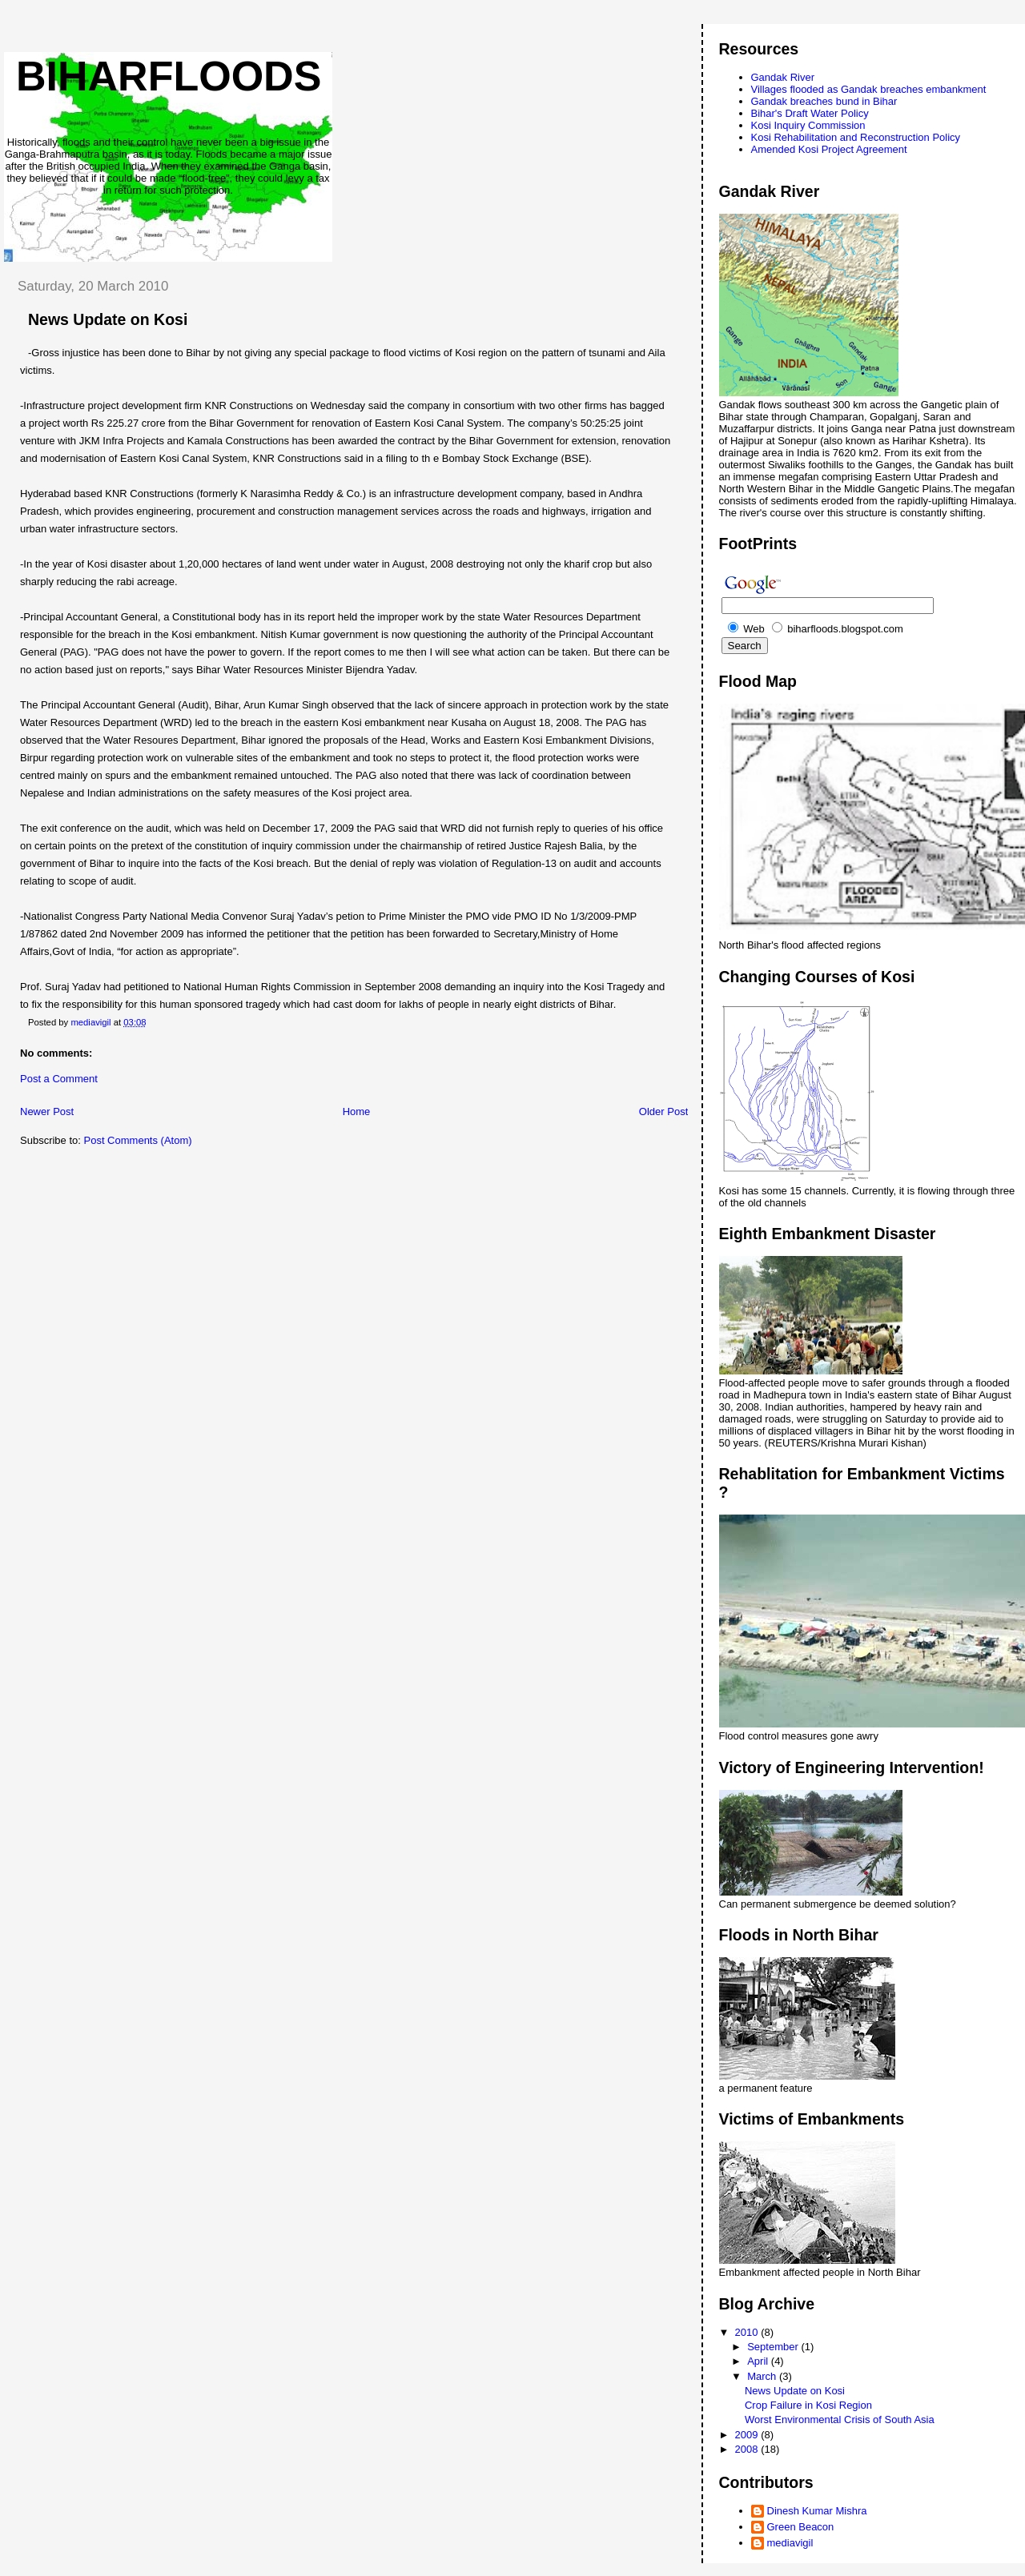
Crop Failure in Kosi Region (808, 2405)
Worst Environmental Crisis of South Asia (840, 2419)
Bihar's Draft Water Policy (810, 113)
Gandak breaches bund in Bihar (824, 101)
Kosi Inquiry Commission (808, 125)
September (774, 2347)
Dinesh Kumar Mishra (817, 2511)
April (759, 2361)
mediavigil (790, 2543)
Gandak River (782, 77)
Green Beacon (800, 2527)
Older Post (663, 1111)
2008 (748, 2449)
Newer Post (47, 1111)
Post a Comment (59, 1079)
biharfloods (168, 76)
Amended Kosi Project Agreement (829, 149)
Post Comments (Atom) (138, 1140)
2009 (748, 2435)
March (763, 2376)
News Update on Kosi (795, 2391)
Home (357, 1111)
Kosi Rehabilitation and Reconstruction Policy (856, 137)
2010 (748, 2332)
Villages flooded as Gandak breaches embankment (869, 89)
